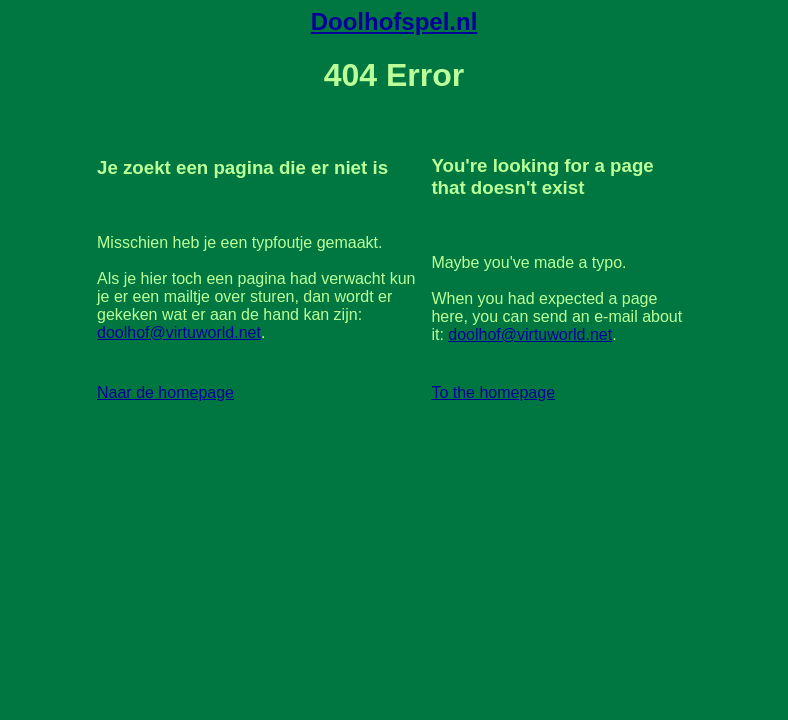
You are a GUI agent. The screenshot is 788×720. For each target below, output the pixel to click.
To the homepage (493, 392)
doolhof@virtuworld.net (179, 332)
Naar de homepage (165, 392)
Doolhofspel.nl (394, 21)
